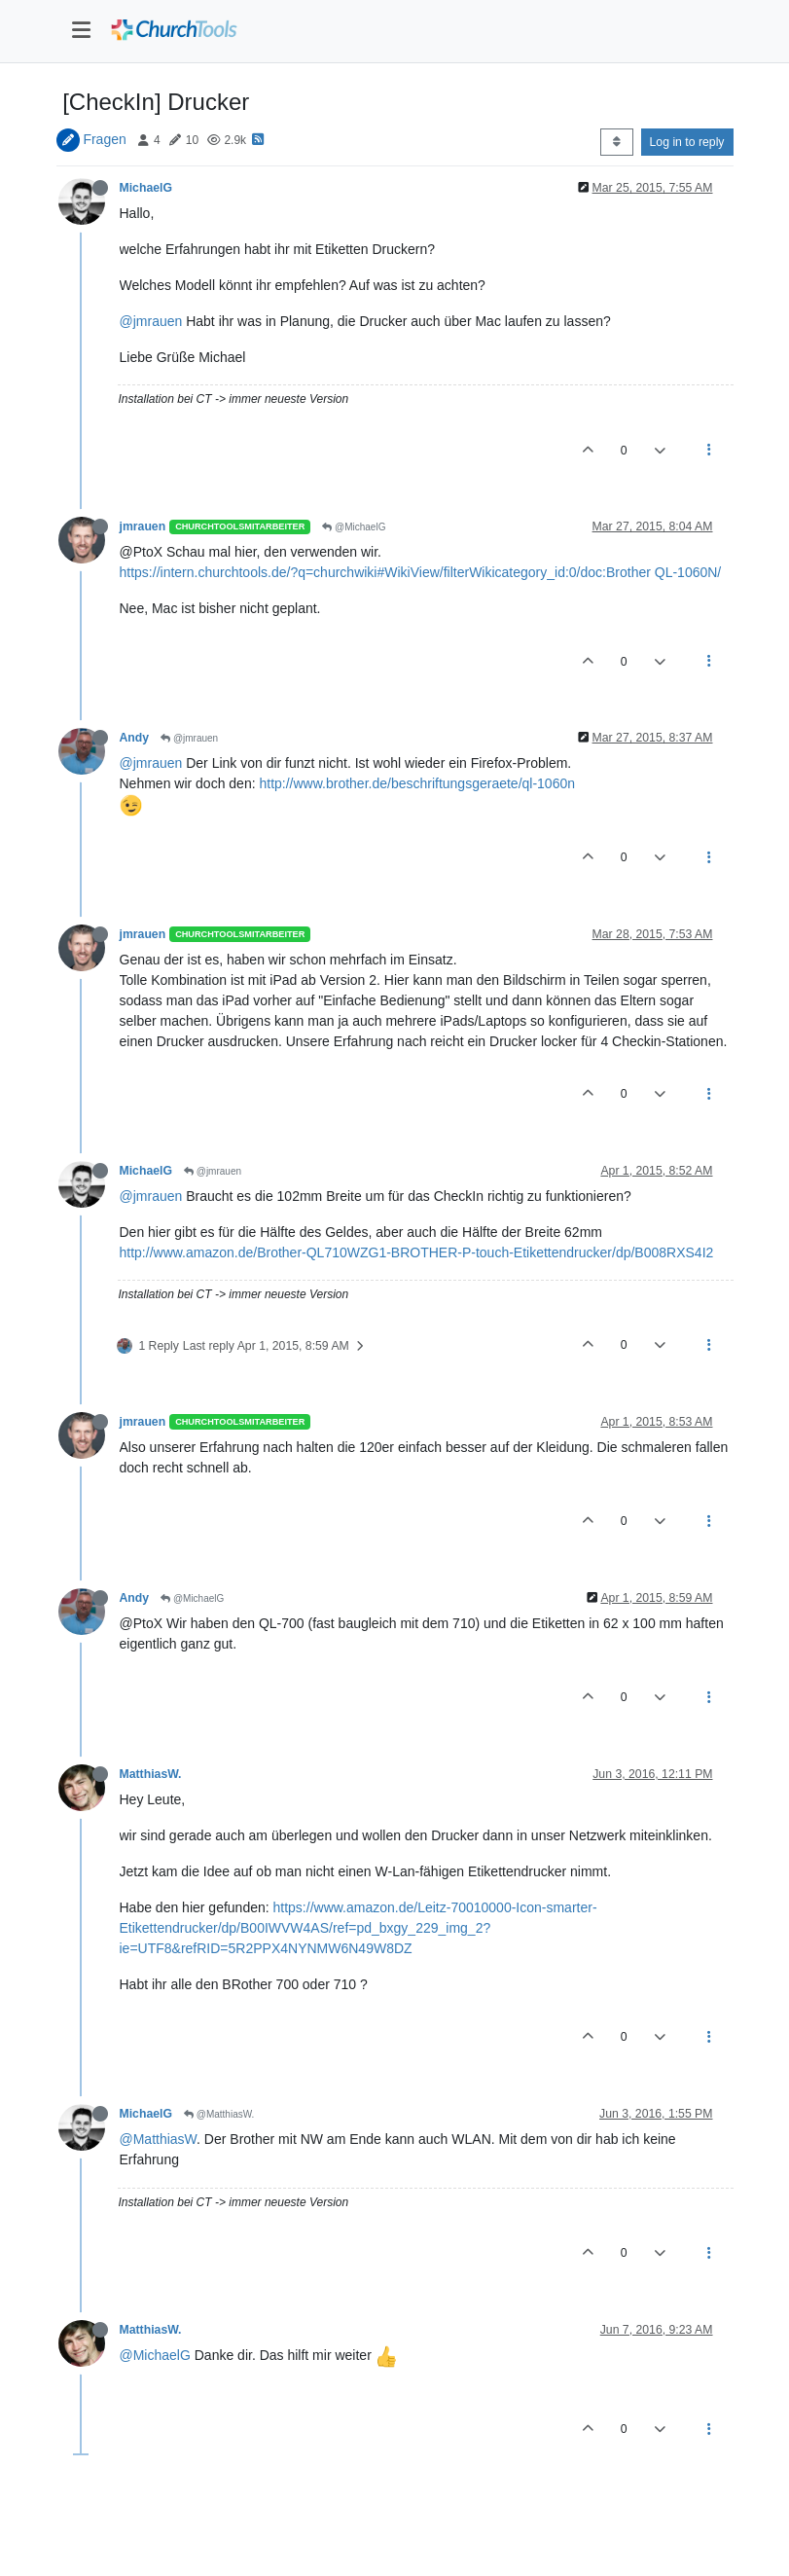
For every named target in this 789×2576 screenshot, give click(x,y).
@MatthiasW (158, 2139)
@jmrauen (151, 321)
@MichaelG (353, 527)
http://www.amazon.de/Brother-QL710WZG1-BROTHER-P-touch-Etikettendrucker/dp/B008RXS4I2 (417, 1252)
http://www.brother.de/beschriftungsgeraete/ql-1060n (417, 783)
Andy (135, 737)
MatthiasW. (151, 1774)
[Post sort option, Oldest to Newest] (616, 142)
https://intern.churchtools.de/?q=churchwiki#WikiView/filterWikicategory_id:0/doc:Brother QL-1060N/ (421, 572)
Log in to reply (687, 142)
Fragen (104, 139)
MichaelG (146, 188)
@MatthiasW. (219, 2114)
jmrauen (143, 526)
